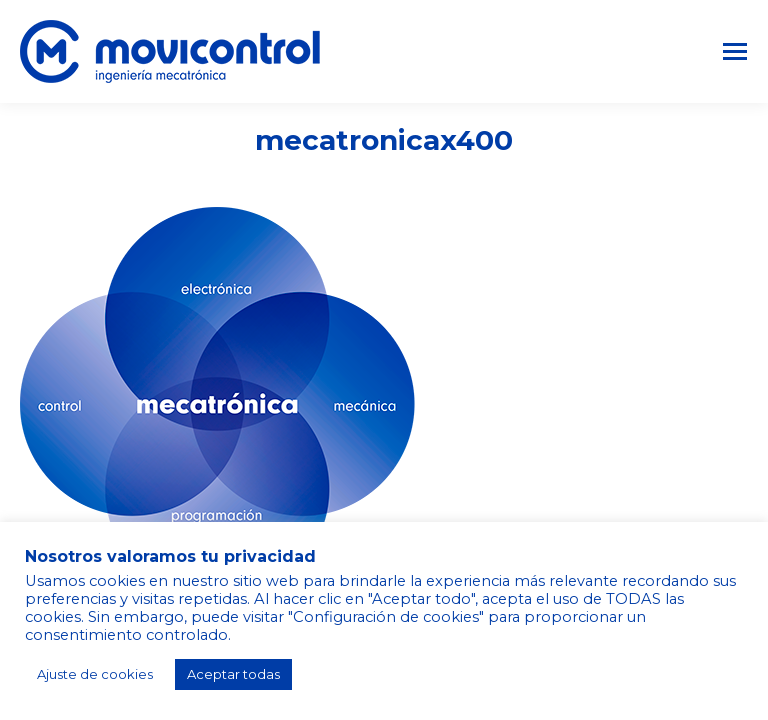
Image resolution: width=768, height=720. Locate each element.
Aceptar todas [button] (233, 674)
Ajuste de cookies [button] (95, 674)
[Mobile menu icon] (735, 51)
